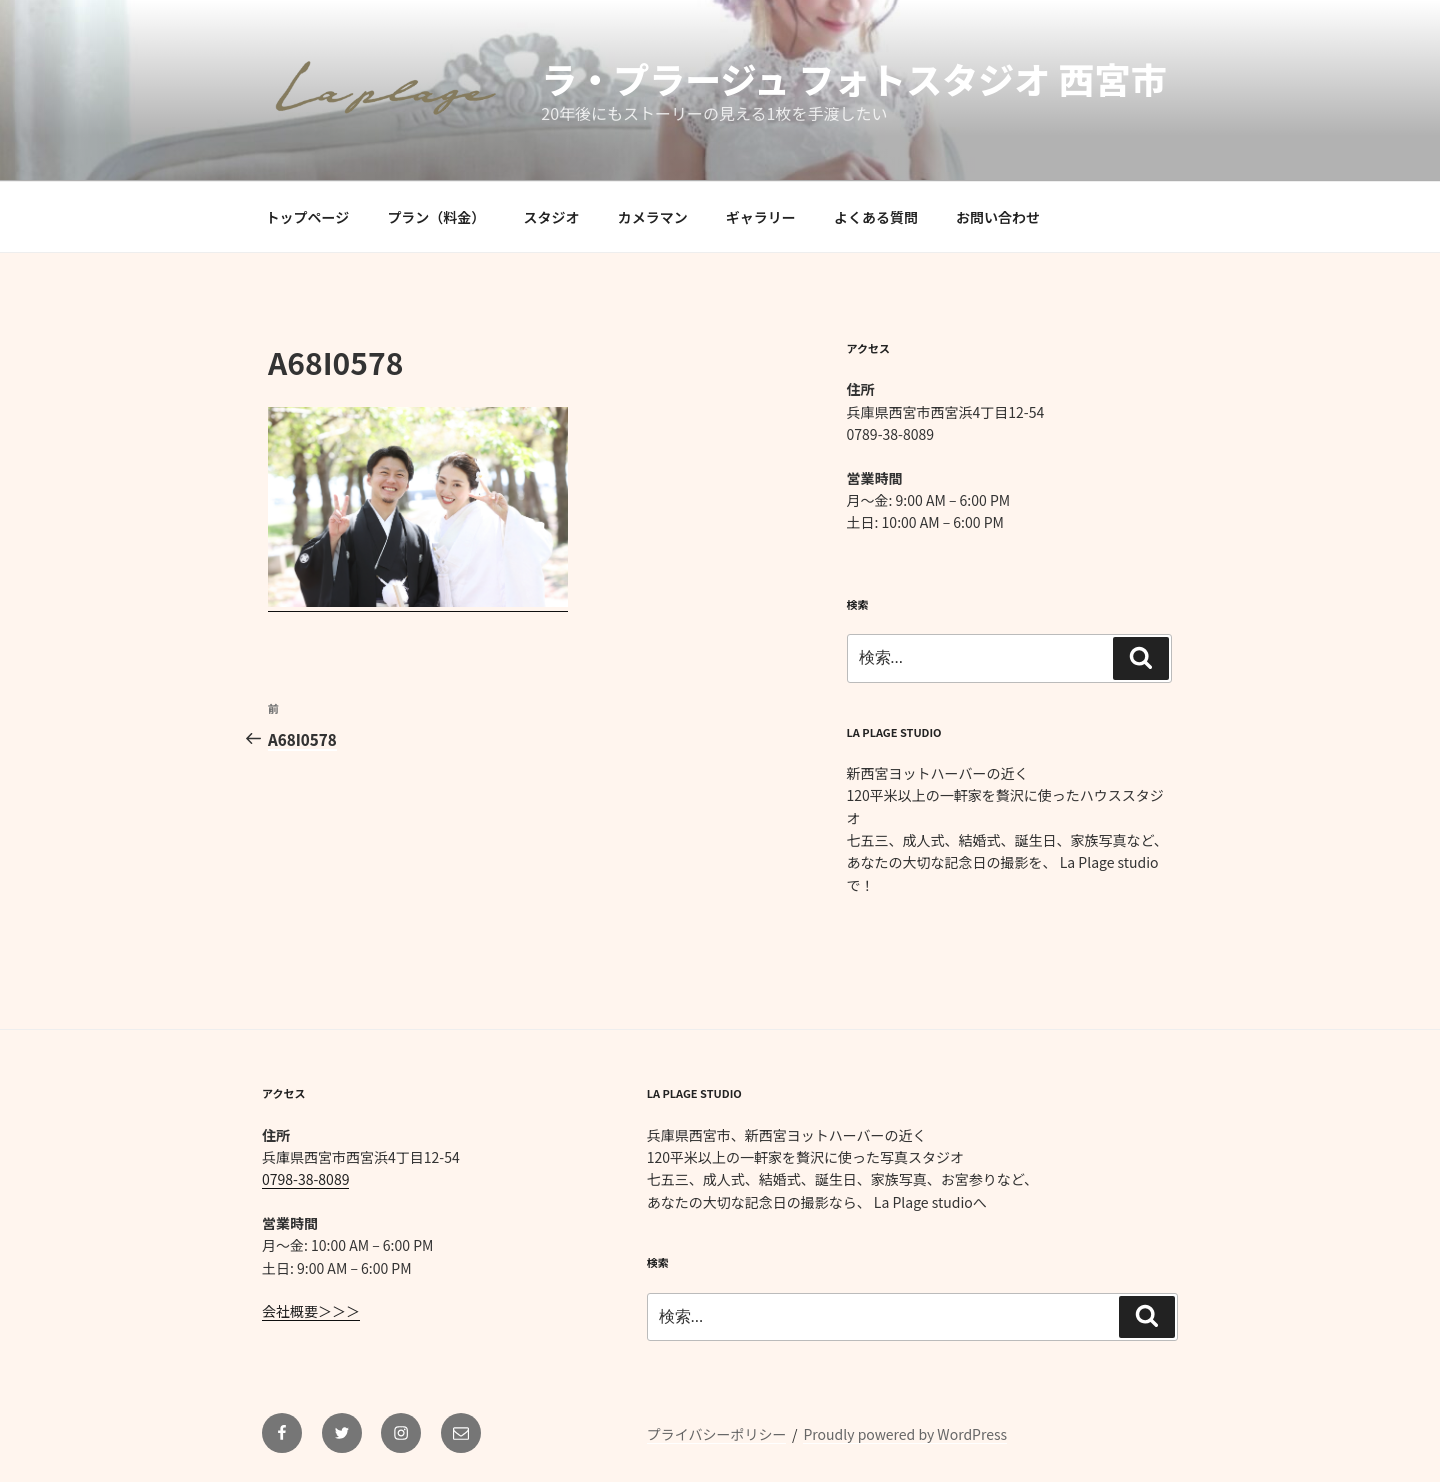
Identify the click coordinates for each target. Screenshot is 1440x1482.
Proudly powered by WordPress (905, 1434)
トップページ (308, 217)
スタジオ (552, 217)
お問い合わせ (998, 217)
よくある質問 (876, 217)
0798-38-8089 (305, 1179)
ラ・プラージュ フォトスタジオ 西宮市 (853, 78)
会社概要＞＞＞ (311, 1311)
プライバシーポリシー (717, 1434)
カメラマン (653, 217)
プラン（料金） (436, 217)
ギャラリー (761, 217)
